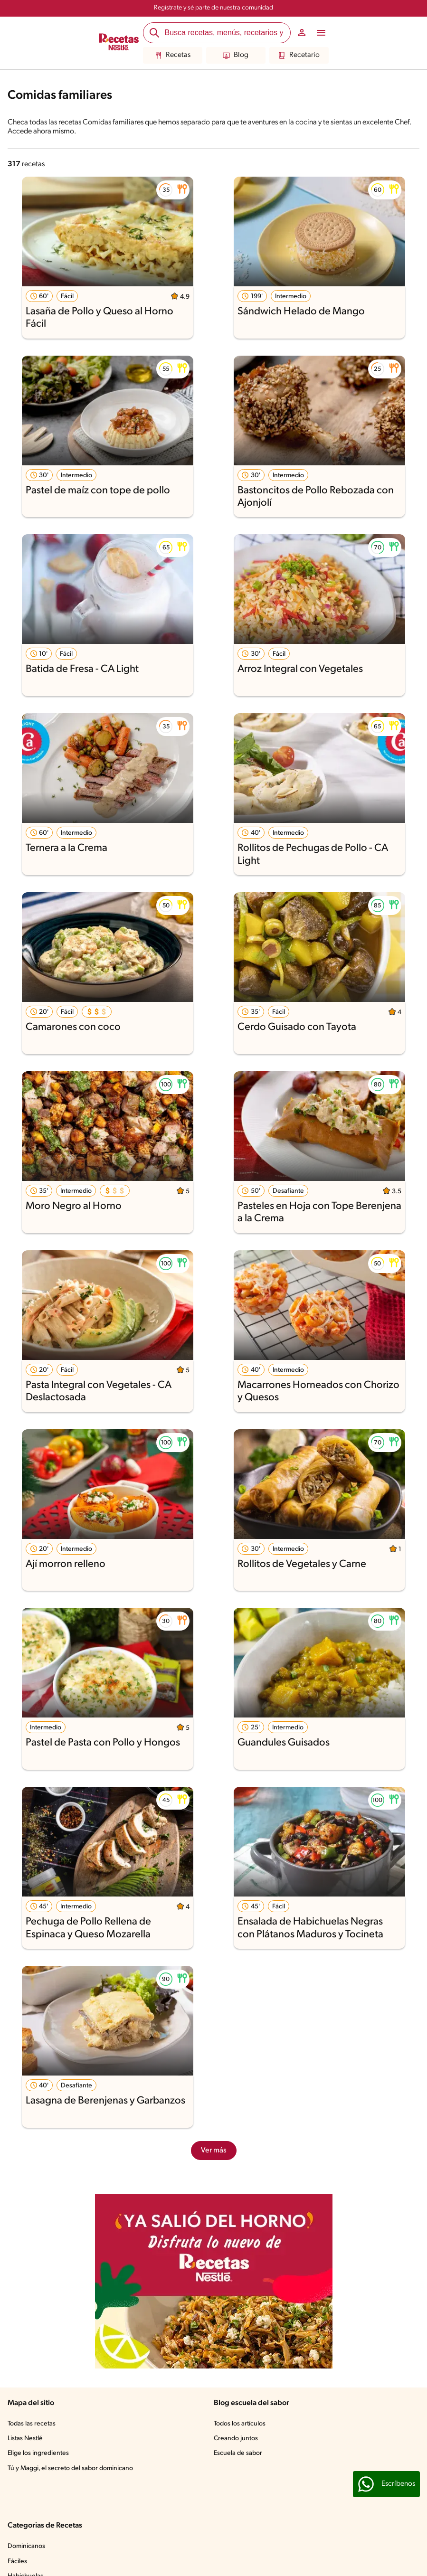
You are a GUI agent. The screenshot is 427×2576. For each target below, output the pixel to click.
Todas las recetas (32, 2423)
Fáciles (17, 2561)
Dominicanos (26, 2546)
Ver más (214, 2150)
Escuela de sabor (238, 2453)
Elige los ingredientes (38, 2453)
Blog (235, 55)
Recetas (172, 55)
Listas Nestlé (25, 2438)
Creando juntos (236, 2438)
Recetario (299, 55)
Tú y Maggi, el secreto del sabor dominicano (70, 2468)
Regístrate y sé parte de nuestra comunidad (213, 7)
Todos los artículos (240, 2423)
